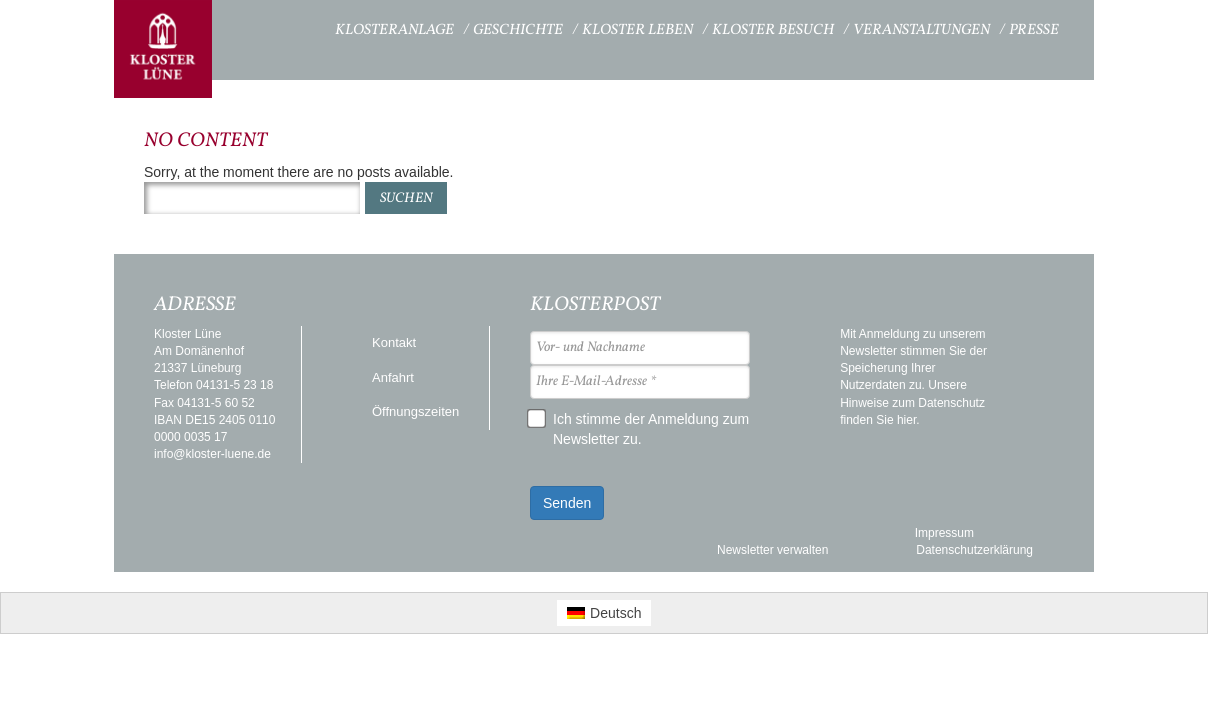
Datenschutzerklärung (974, 550)
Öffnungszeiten (415, 411)
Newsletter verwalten (772, 550)
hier (906, 420)
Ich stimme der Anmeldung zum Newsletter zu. (639, 428)
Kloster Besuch (773, 30)
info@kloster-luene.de (212, 454)
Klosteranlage (394, 30)
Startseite (280, 27)
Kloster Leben (637, 30)
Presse (1034, 30)
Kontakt (394, 342)
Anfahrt (393, 377)
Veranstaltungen (921, 30)
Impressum (944, 533)
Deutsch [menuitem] (615, 613)
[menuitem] (604, 613)
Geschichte (518, 30)
